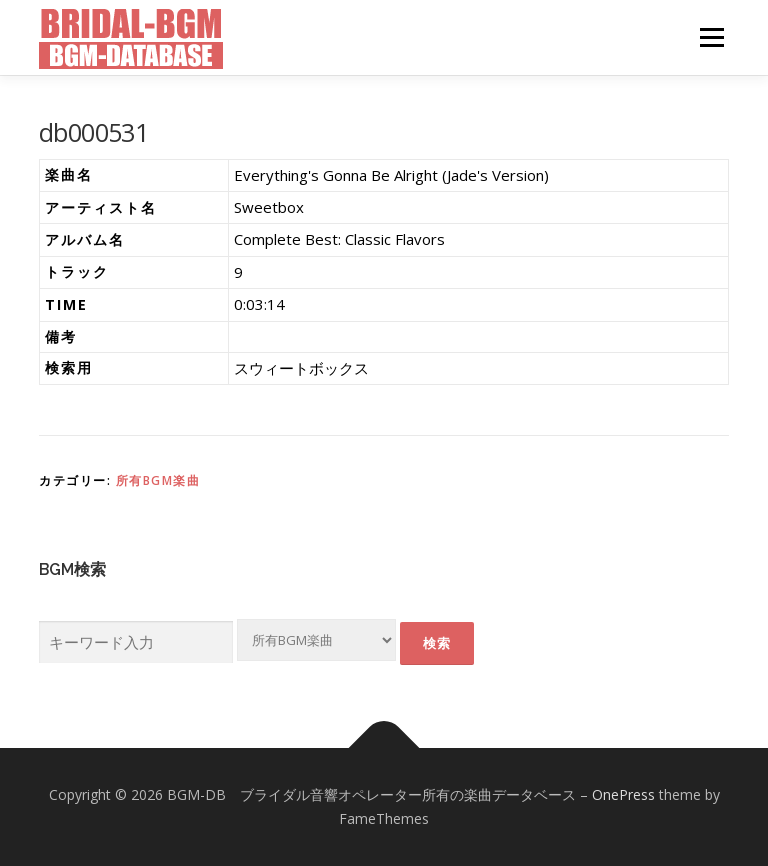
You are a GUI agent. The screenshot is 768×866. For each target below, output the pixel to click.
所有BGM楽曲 (158, 480)
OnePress (623, 794)
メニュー (711, 37)
